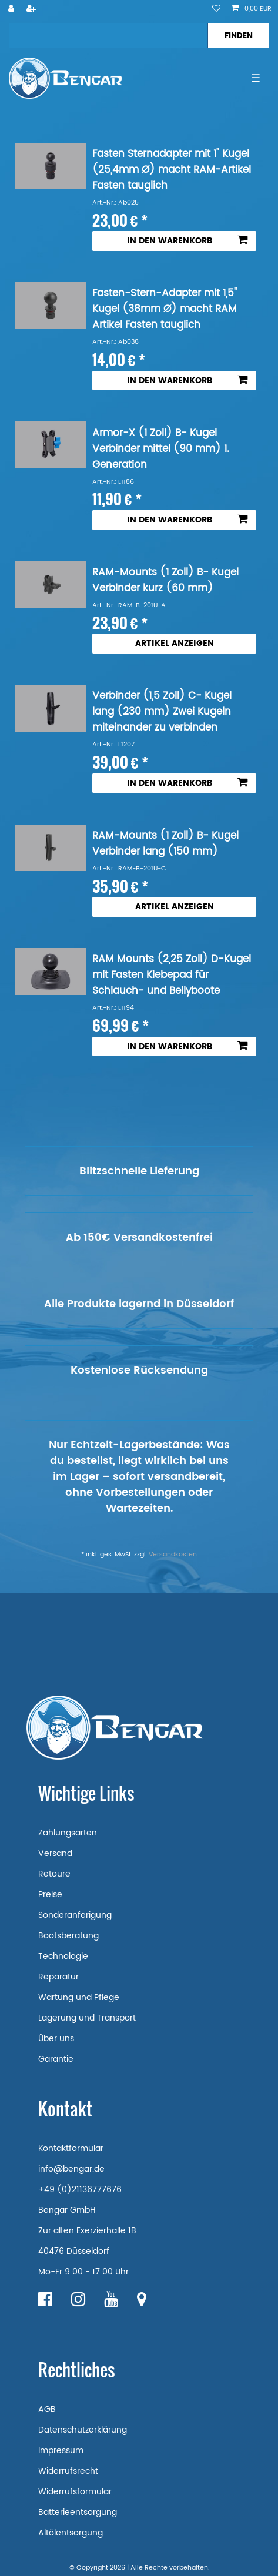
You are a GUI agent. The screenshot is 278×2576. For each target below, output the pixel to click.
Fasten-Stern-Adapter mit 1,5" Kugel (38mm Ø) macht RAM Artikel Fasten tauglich (164, 309)
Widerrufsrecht (68, 2471)
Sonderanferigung (75, 1915)
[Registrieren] (32, 9)
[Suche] (238, 35)
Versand (55, 1853)
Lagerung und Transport (87, 2018)
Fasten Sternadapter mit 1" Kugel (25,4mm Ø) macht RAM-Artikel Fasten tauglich (171, 170)
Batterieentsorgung (77, 2512)
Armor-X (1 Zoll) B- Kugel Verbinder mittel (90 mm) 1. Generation (160, 449)
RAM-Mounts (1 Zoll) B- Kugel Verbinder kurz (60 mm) (165, 581)
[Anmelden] (12, 9)
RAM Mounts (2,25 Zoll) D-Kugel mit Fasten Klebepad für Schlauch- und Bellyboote (171, 975)
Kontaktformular (70, 2148)
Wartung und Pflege (78, 1997)
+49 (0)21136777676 (80, 2189)
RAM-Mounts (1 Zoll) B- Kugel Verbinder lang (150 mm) (165, 844)
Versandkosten (173, 1554)
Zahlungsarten (67, 1833)
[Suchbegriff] (108, 35)
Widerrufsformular (75, 2491)
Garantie (55, 2059)
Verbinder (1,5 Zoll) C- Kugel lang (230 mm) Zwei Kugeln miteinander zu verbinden (162, 712)
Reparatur (58, 1977)
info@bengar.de (71, 2169)
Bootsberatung (68, 1935)
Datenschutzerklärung (82, 2430)
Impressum (60, 2450)
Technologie (63, 1956)
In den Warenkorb (187, 240)
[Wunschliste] (216, 9)
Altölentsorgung (70, 2533)
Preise (50, 1894)
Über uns (56, 2038)
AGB (47, 2409)
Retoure (54, 1874)
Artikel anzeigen (174, 643)
